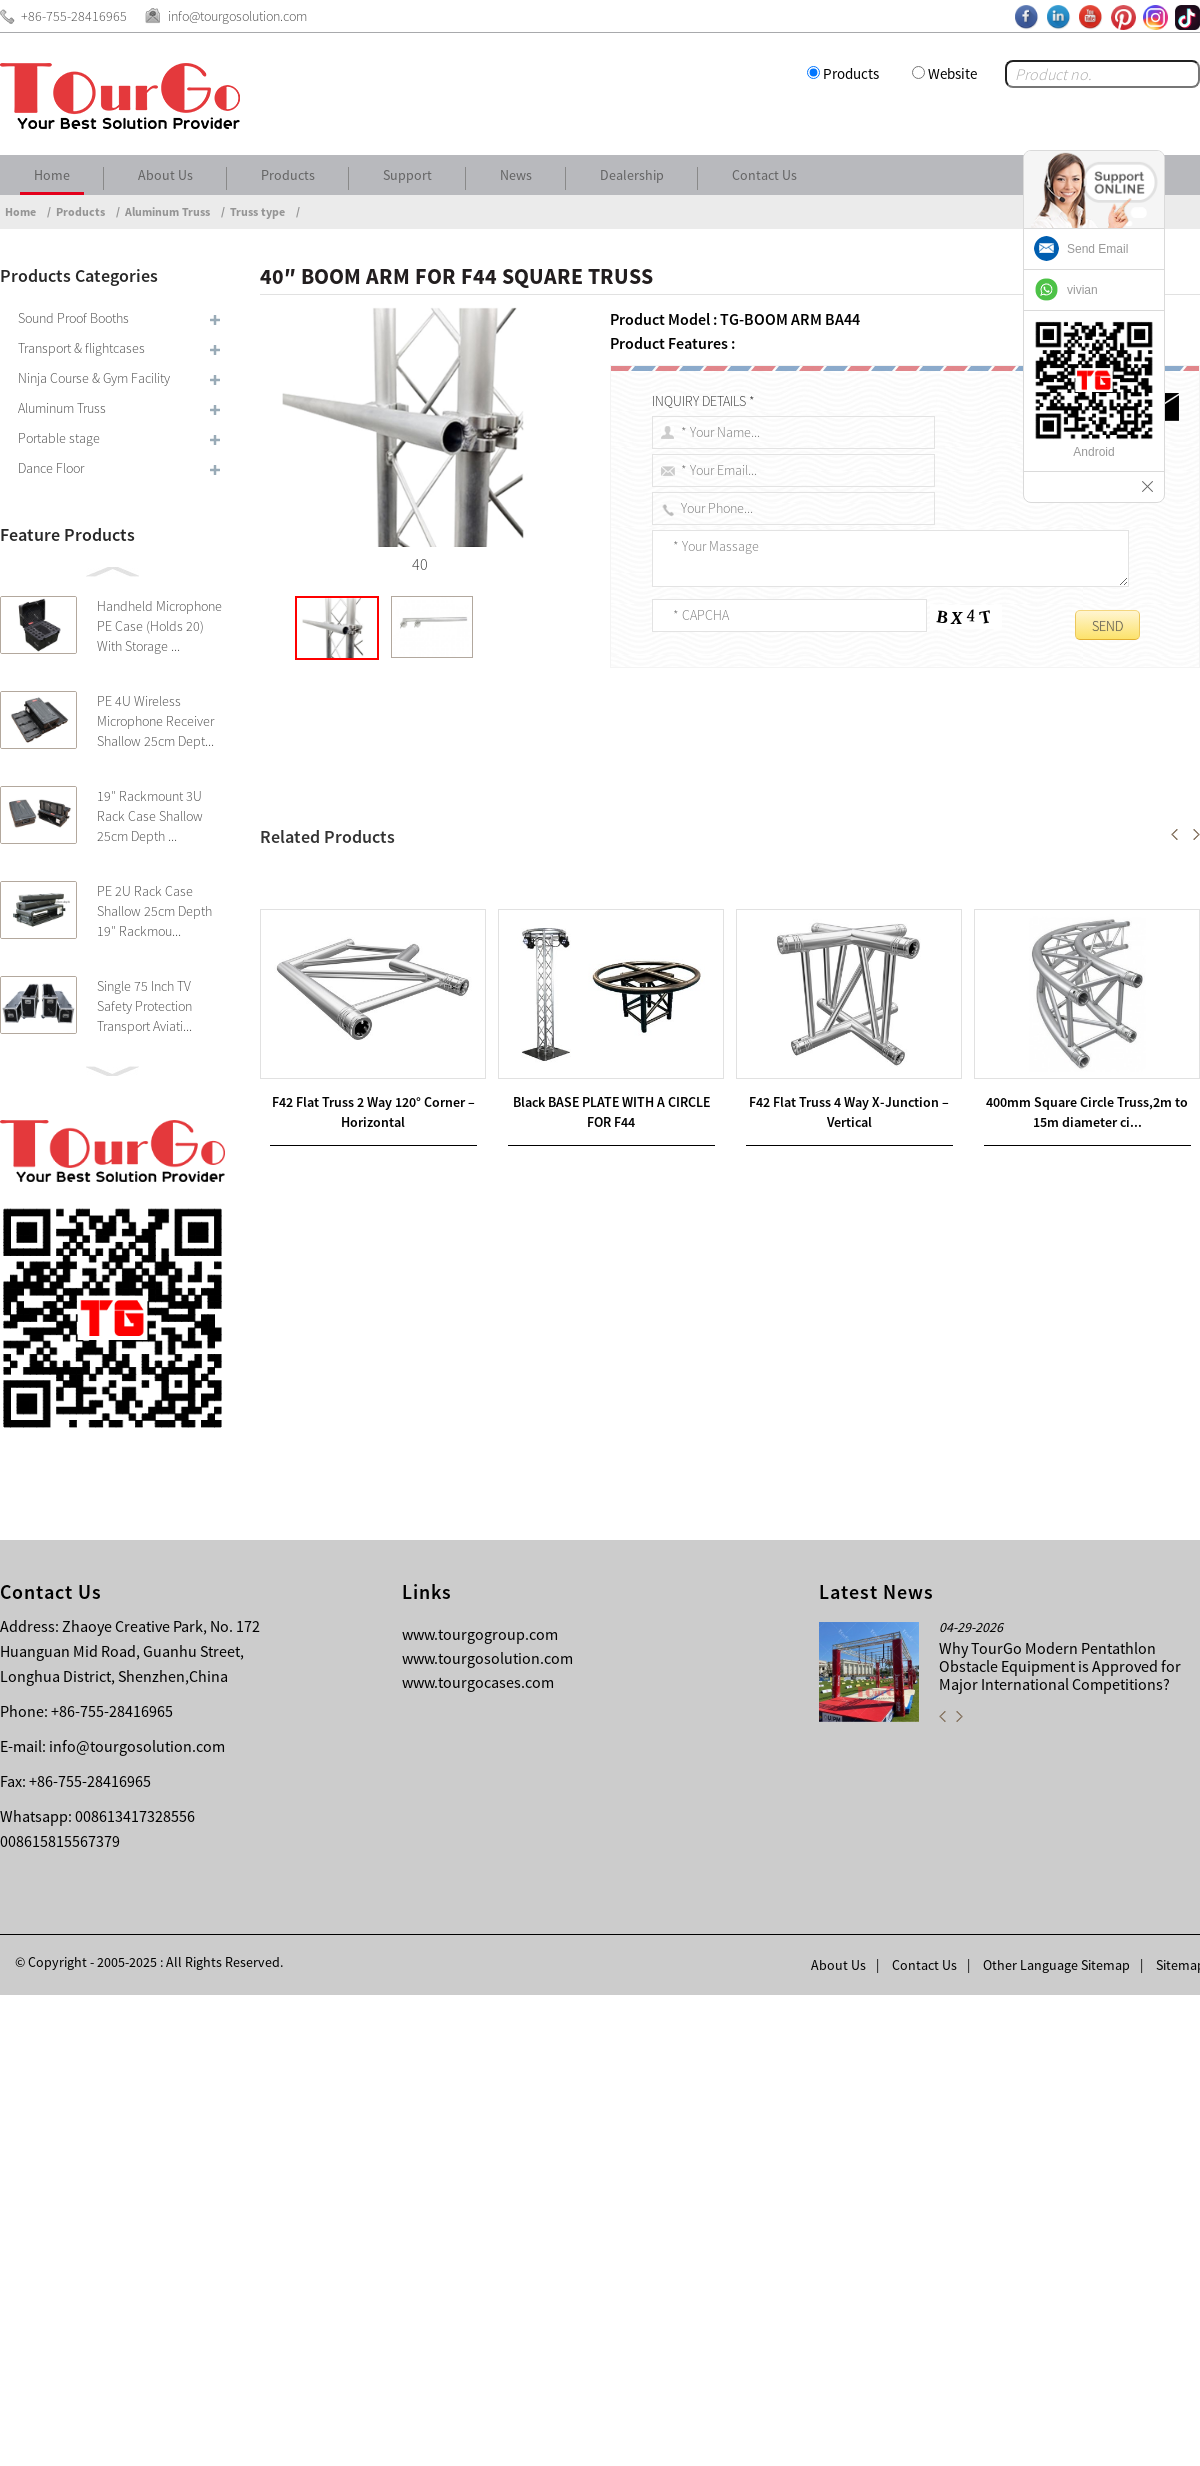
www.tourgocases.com (478, 2153)
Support (407, 175)
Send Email (1097, 249)
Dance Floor (51, 468)
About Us (165, 175)
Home (52, 175)
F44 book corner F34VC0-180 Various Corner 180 (470, 1508)
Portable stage (59, 438)
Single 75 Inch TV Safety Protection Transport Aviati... (144, 1006)
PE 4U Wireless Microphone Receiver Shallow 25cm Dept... (155, 721)
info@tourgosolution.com (137, 2217)
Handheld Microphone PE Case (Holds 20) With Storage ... (159, 626)
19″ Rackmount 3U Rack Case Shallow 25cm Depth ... (150, 816)
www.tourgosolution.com (487, 2129)
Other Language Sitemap (1056, 2436)
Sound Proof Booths (73, 318)
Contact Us (764, 175)
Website (952, 73)
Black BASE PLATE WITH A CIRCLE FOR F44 (431, 1532)
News (516, 175)
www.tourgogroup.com (480, 2105)
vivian (1082, 290)
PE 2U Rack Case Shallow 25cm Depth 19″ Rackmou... (154, 911)
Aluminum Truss (167, 211)
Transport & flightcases (81, 348)
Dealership (632, 175)
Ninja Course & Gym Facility (94, 378)
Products (851, 73)
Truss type (257, 211)
